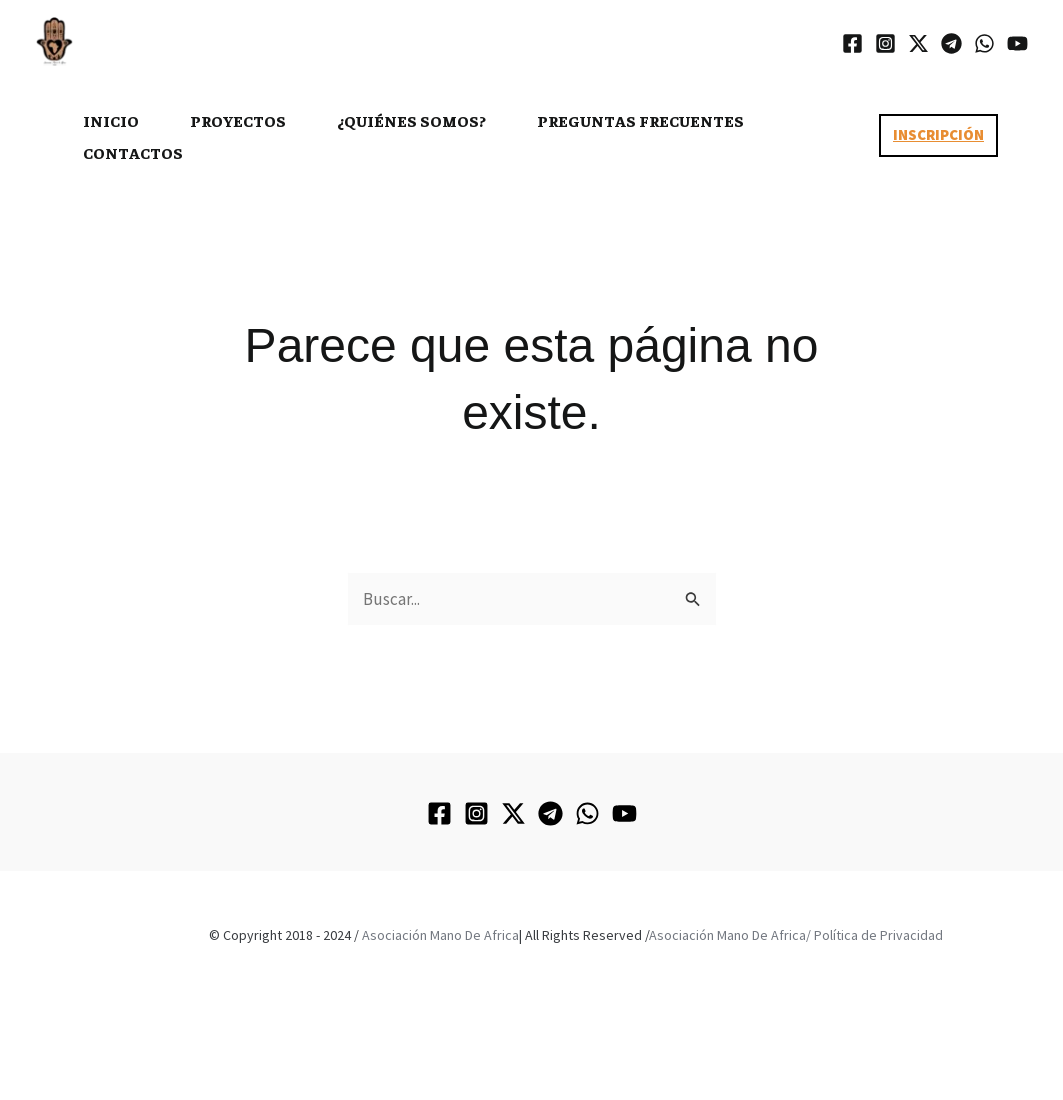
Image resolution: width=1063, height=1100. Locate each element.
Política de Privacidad (878, 935)
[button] (938, 135)
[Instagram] (885, 43)
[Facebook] (852, 43)
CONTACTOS (133, 152)
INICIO (111, 120)
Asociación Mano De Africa (440, 935)
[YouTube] (1017, 43)
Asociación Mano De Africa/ (730, 935)
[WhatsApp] (984, 43)
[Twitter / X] (918, 43)
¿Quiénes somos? (411, 120)
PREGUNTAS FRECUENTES (640, 120)
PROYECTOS (238, 120)
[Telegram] (951, 43)
